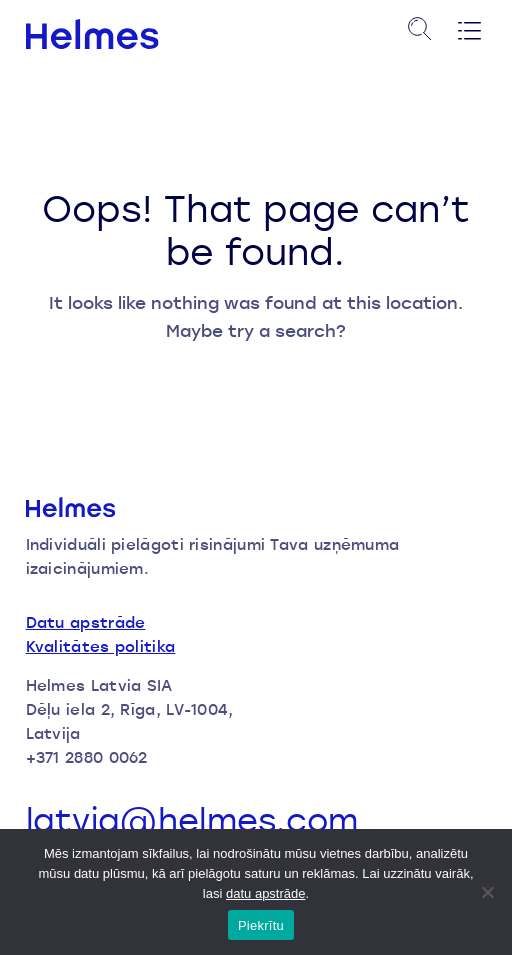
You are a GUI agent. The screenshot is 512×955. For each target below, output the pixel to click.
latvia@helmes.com (192, 820)
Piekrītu (261, 925)
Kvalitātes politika (101, 646)
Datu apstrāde (86, 622)
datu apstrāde (266, 893)
